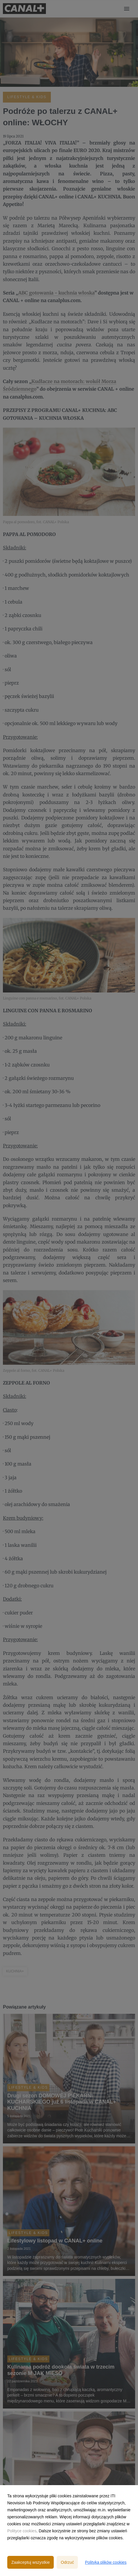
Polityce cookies (21, 2531)
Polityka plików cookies (105, 2562)
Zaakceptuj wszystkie (30, 2562)
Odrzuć (67, 2562)
